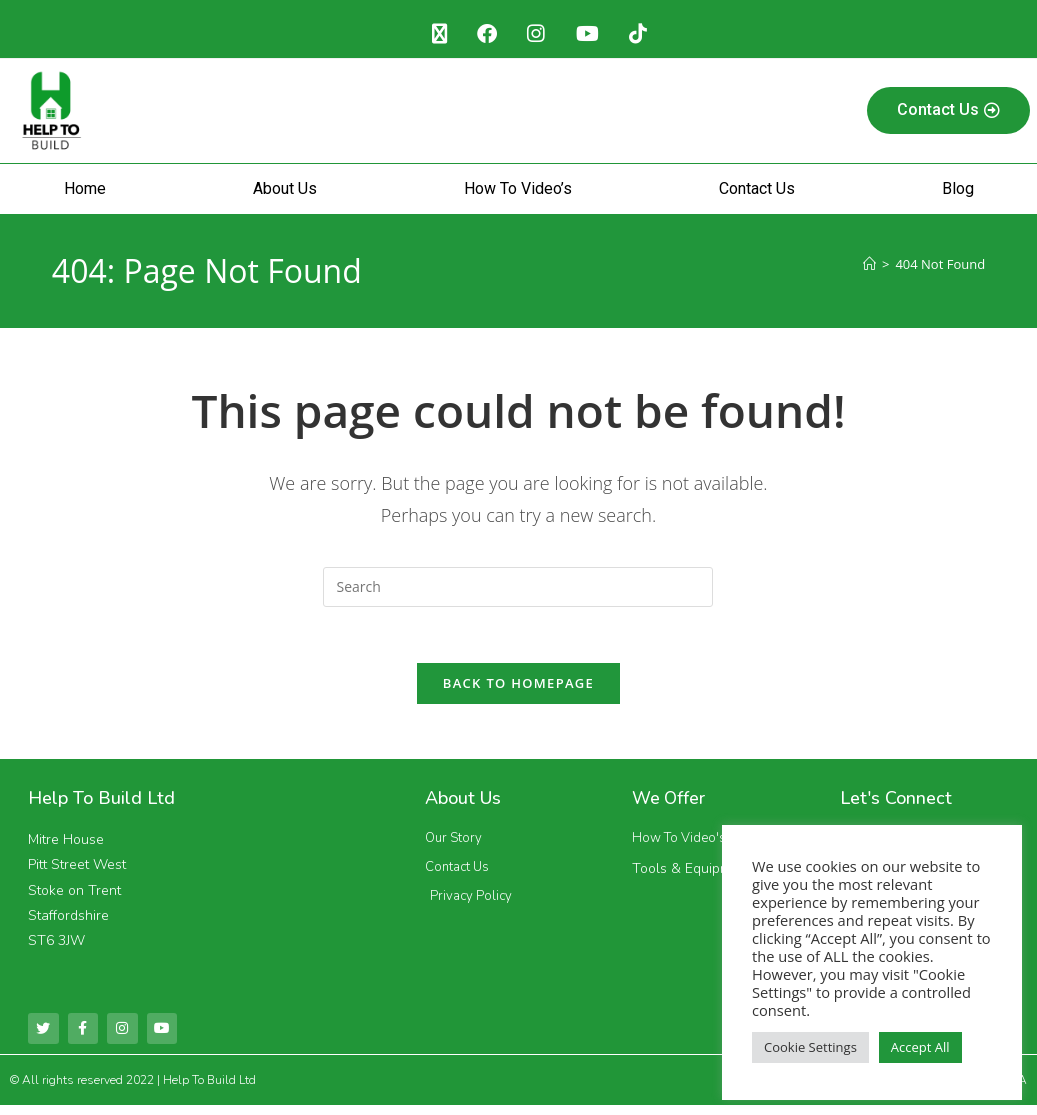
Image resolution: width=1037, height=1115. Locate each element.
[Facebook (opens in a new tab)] (484, 35)
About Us (285, 191)
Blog (958, 191)
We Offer (670, 806)
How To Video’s (518, 191)
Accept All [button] (920, 1047)
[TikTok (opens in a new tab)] (644, 35)
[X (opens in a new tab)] (432, 35)
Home (85, 191)
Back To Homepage (518, 691)
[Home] (869, 267)
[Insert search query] (518, 590)
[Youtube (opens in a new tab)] (590, 35)
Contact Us (757, 191)
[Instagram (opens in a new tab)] (536, 35)
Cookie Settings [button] (810, 1047)
